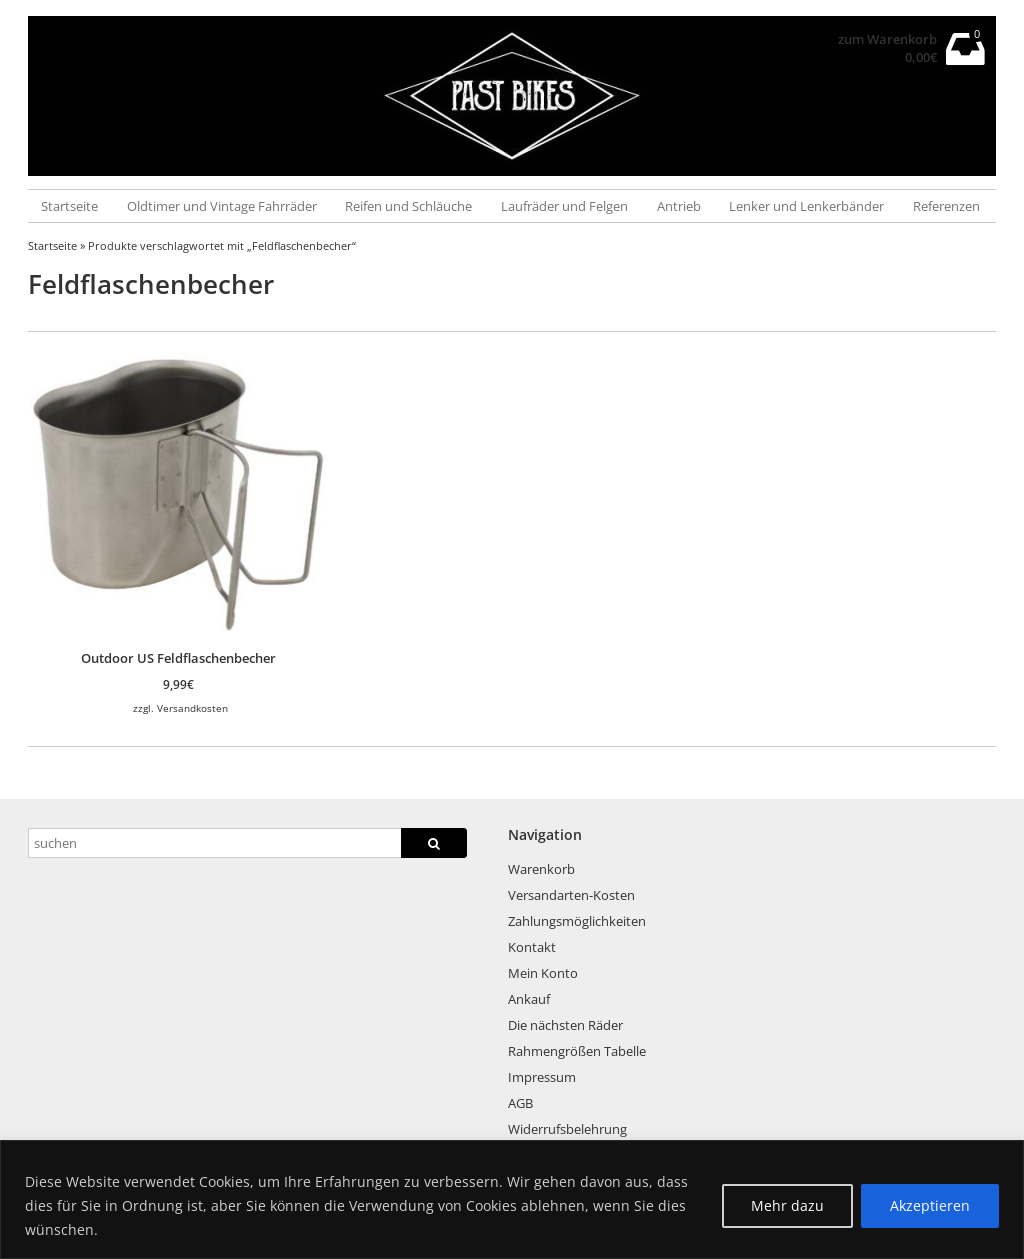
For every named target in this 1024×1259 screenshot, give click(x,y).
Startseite (69, 206)
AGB (520, 1103)
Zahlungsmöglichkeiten (577, 921)
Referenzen (946, 206)
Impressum (542, 1077)
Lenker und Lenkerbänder (806, 206)
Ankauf (529, 999)
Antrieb (679, 206)
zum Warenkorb (887, 39)
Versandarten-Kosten (571, 895)
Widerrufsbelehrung (567, 1129)
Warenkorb (541, 869)
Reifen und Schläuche (408, 206)
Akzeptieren (930, 1205)
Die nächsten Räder (565, 1025)
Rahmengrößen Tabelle (577, 1051)
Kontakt (532, 947)
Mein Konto (543, 973)
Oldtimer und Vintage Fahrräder (222, 206)
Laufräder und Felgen (564, 206)
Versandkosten (192, 708)
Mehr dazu (787, 1205)
